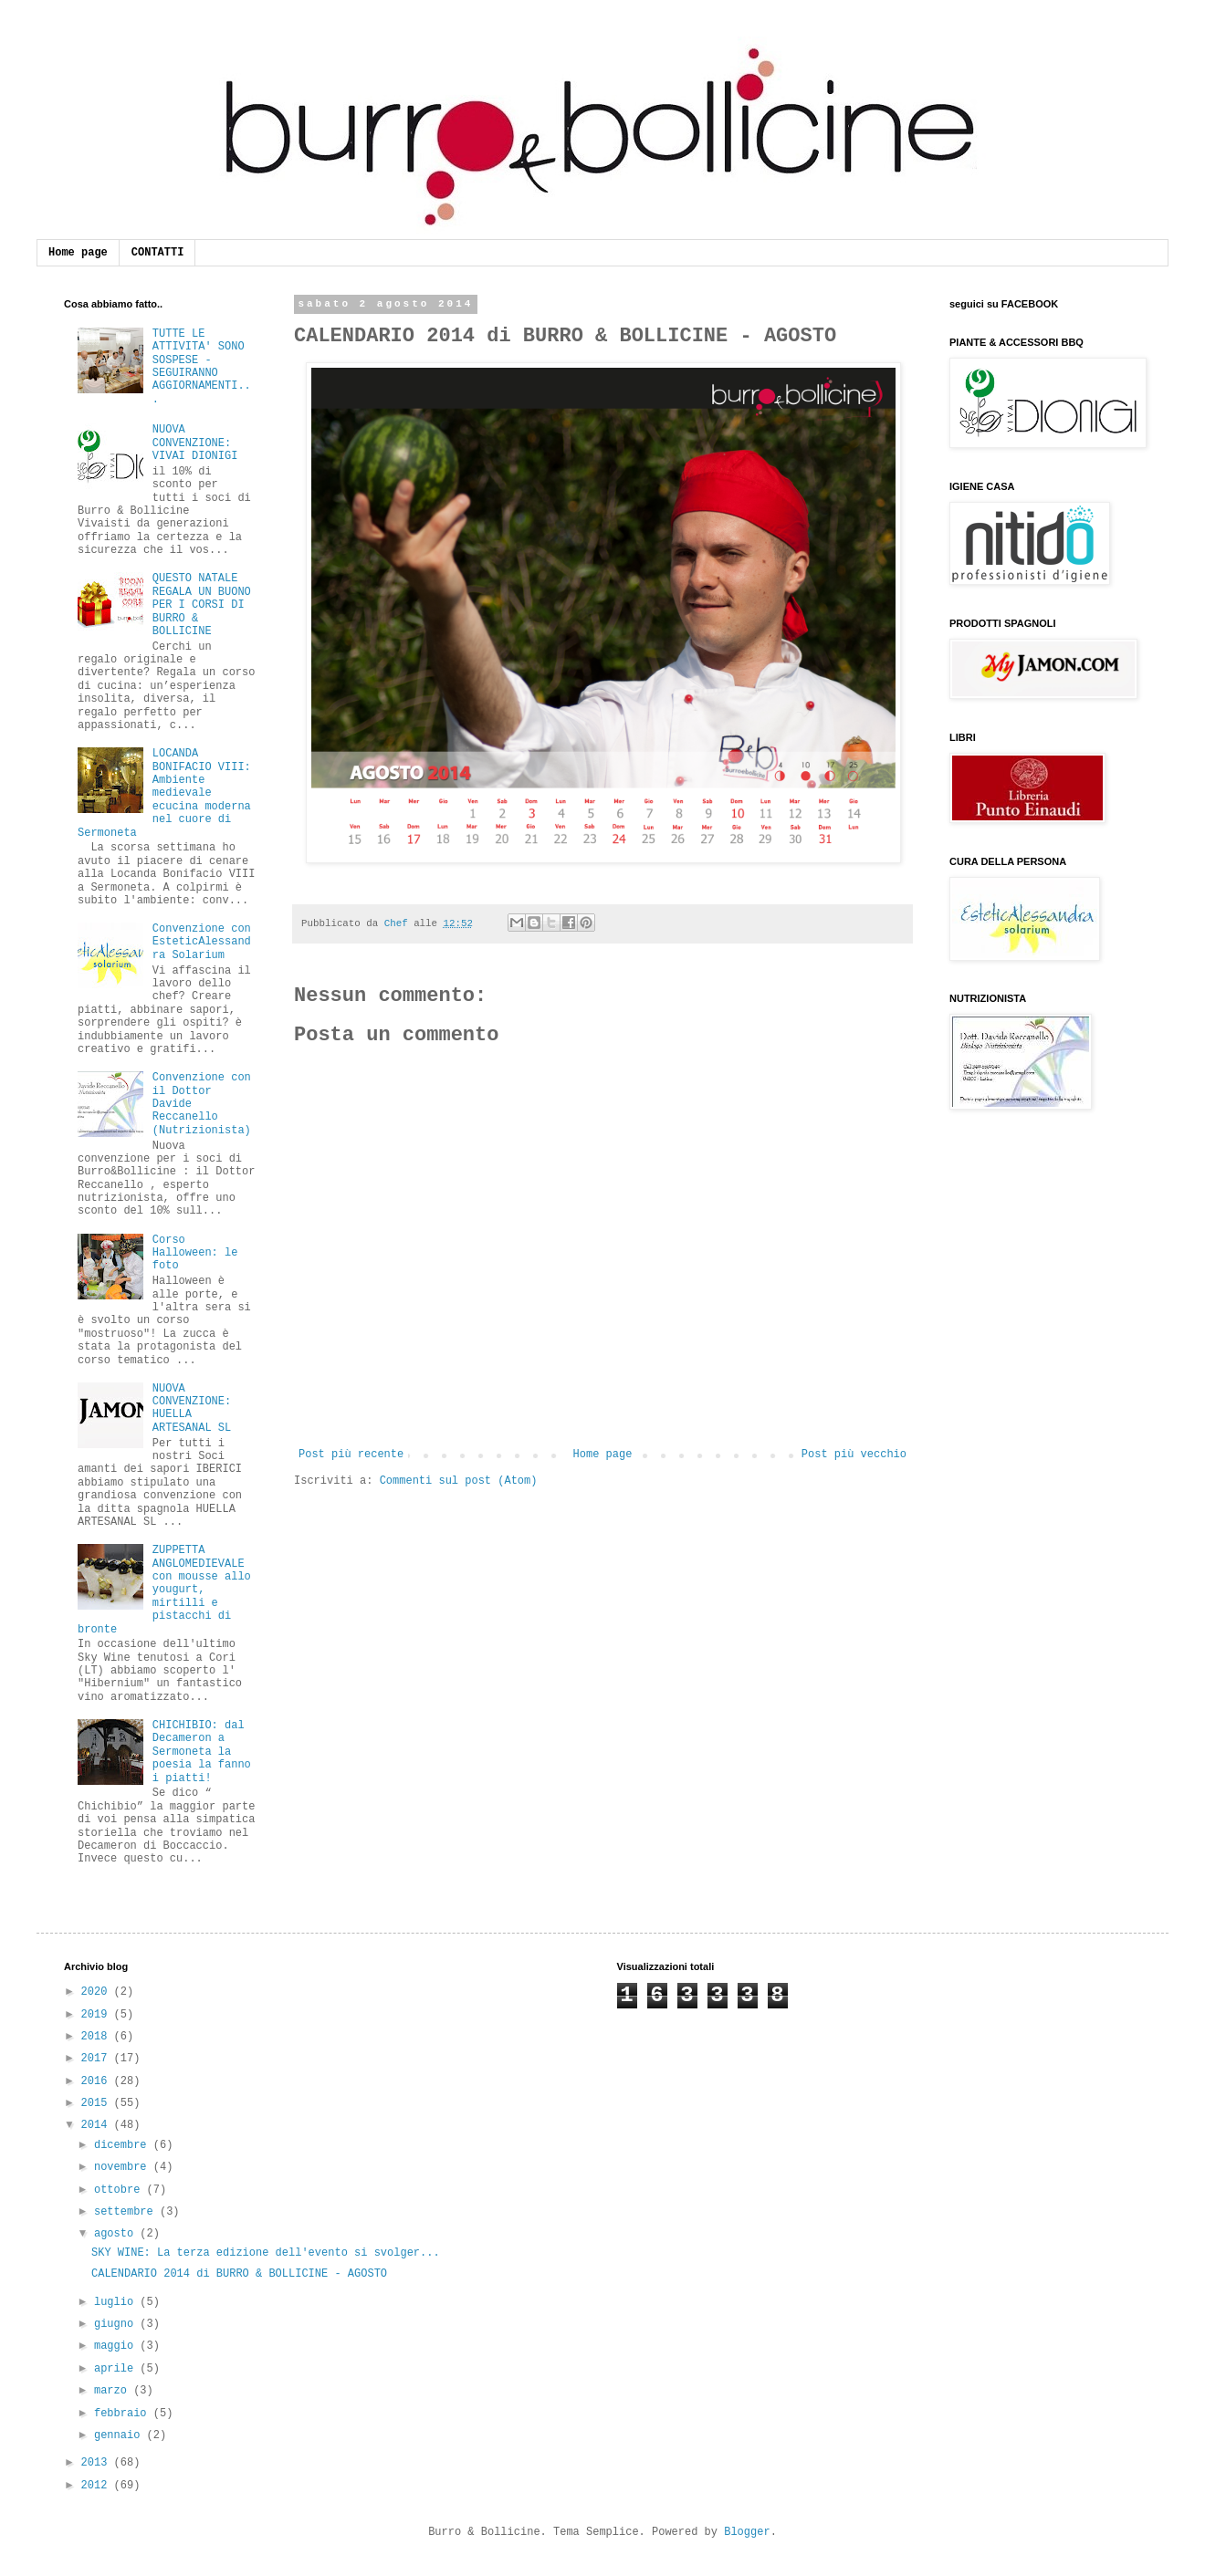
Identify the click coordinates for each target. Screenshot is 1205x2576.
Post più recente (351, 1454)
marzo (113, 2390)
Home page (78, 252)
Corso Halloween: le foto (195, 1253)
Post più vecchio (854, 1454)
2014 (97, 2125)
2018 (97, 2036)
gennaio (120, 2435)
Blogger (747, 2532)
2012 (97, 2485)
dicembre (123, 2145)
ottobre (120, 2190)
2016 (97, 2081)
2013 (97, 2462)
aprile (117, 2368)
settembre (127, 2212)
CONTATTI (157, 252)
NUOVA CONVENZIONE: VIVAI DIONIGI (195, 443)
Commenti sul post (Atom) (459, 1481)
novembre (123, 2167)
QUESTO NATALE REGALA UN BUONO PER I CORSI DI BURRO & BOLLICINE (201, 605)
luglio (117, 2302)
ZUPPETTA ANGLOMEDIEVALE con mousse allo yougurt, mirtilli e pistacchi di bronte (164, 1589)
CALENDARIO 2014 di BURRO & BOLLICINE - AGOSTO (239, 2274)
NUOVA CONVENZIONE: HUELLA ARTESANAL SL (191, 1408)
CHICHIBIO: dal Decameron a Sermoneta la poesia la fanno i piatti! (201, 1752)
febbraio (123, 2413)
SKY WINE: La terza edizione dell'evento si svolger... (265, 2253)
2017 (97, 2058)
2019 (97, 2014)
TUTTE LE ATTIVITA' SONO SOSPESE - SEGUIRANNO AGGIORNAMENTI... (201, 367)
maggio (117, 2346)
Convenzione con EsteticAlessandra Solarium (201, 942)
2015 (97, 2103)
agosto (117, 2233)
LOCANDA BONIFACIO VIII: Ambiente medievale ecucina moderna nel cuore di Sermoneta (164, 793)
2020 (97, 1992)
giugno (117, 2324)
